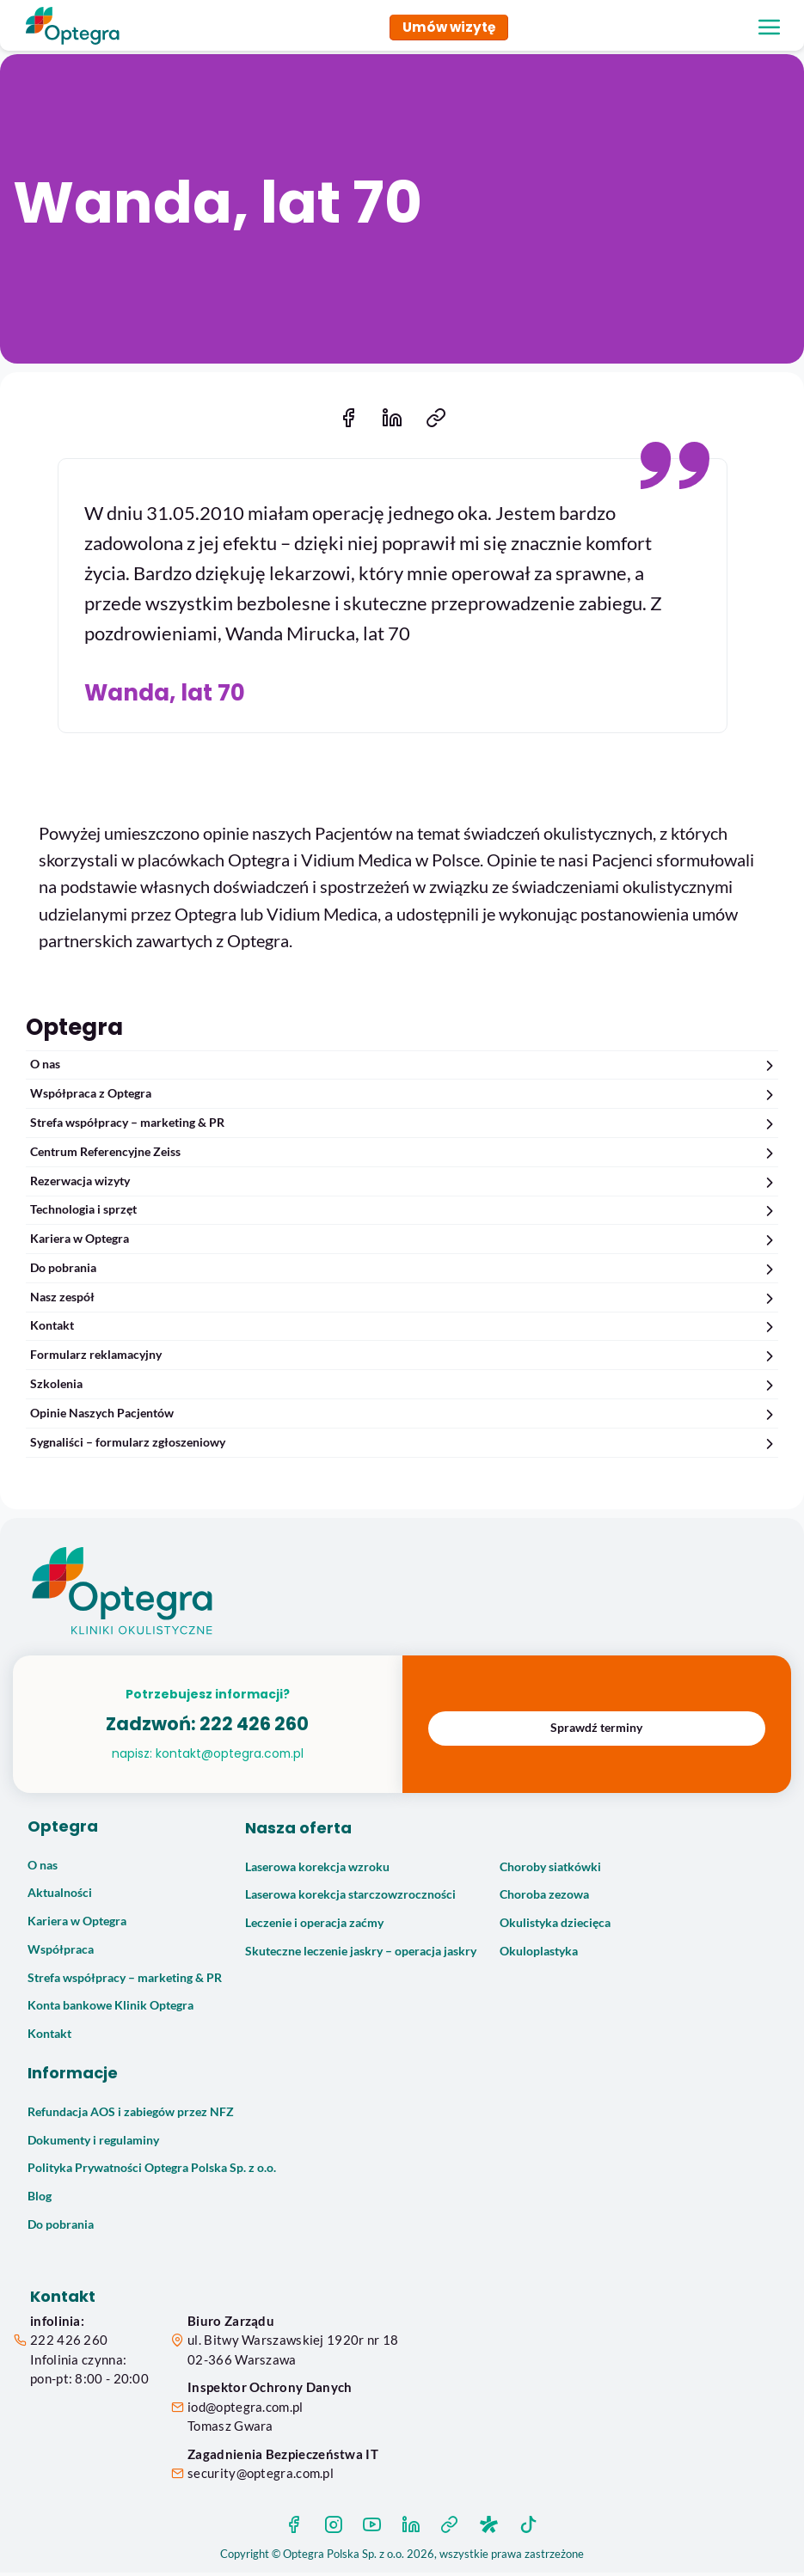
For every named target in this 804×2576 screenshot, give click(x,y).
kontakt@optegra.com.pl (230, 1756)
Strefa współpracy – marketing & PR (404, 1126)
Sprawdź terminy (596, 1731)
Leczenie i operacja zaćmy (314, 1926)
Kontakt (404, 1329)
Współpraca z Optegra (404, 1097)
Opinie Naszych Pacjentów (404, 1417)
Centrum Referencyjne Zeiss (404, 1155)
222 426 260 (254, 1727)
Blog (40, 2199)
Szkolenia (404, 1388)
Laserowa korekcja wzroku (317, 1870)
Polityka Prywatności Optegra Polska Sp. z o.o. (152, 2171)
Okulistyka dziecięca (555, 1926)
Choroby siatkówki (550, 1870)
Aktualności (60, 1896)
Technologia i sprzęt (404, 1213)
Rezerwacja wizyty (404, 1185)
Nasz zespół (404, 1301)
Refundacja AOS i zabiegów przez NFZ (131, 2115)
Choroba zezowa (544, 1898)
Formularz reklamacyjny (404, 1358)
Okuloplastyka (539, 1954)
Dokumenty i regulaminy (93, 2144)
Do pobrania (404, 1272)
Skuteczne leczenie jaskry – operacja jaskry (360, 1954)
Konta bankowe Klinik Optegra (110, 2009)
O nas (404, 1068)
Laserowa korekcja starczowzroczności (350, 1898)
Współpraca (61, 1953)
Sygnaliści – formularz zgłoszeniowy (404, 1446)
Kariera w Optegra (404, 1242)
